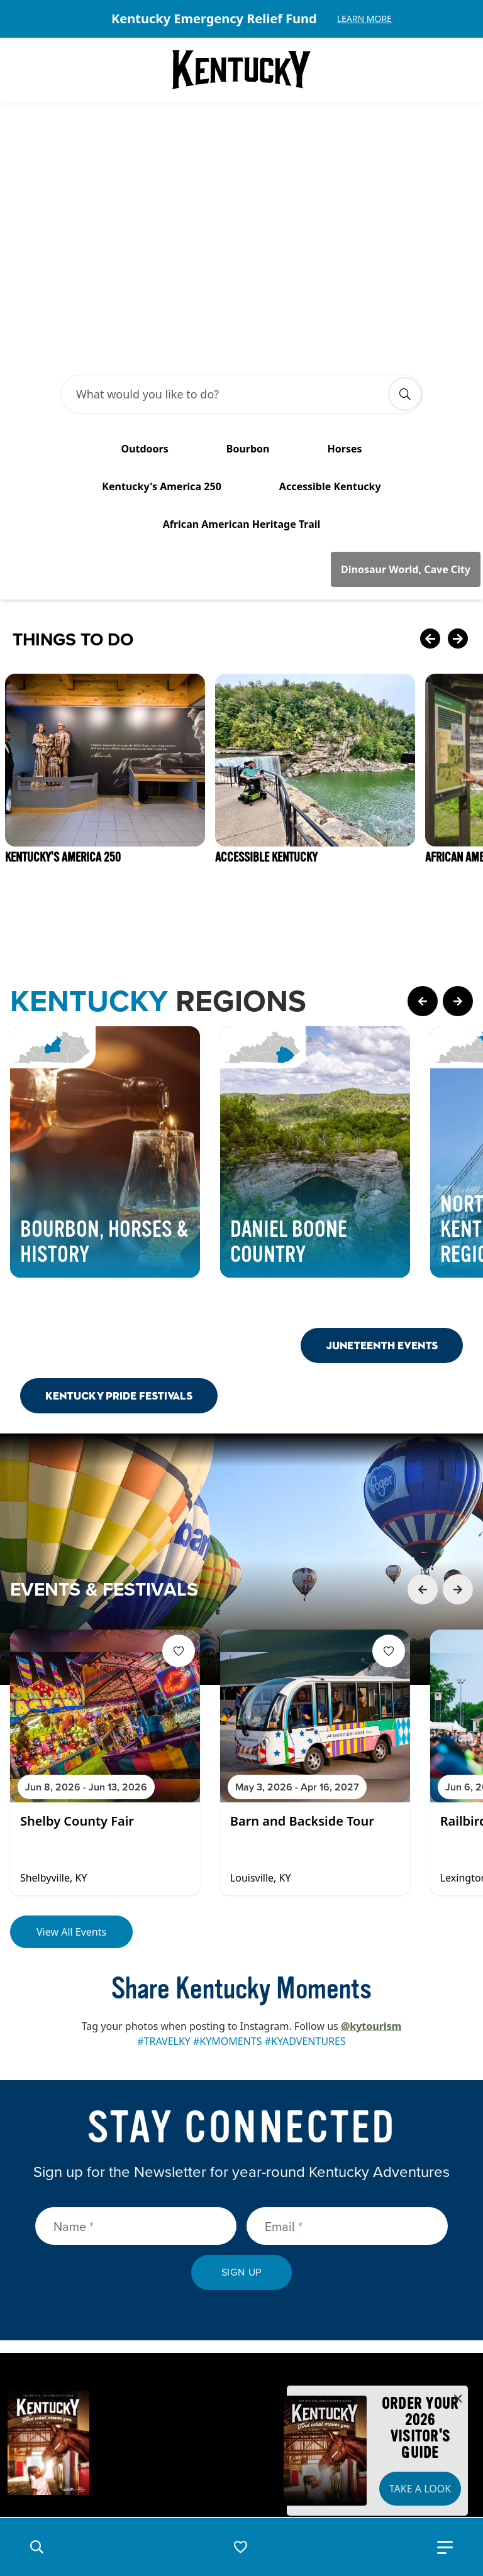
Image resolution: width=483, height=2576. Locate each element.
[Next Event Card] (458, 1428)
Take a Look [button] (420, 2489)
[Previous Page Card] (423, 840)
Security (137, 2488)
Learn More (364, 19)
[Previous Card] (430, 478)
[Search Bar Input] (228, 232)
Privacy (196, 2488)
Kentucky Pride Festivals (118, 1234)
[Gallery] (241, 19)
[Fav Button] (178, 1489)
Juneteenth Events (382, 1184)
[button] (36, 2547)
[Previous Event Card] (423, 1428)
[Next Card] (458, 478)
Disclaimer (260, 2488)
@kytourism (371, 1865)
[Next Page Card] (458, 840)
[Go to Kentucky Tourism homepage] (241, 69)
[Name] (135, 2064)
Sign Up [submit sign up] (241, 2110)
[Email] (347, 2064)
